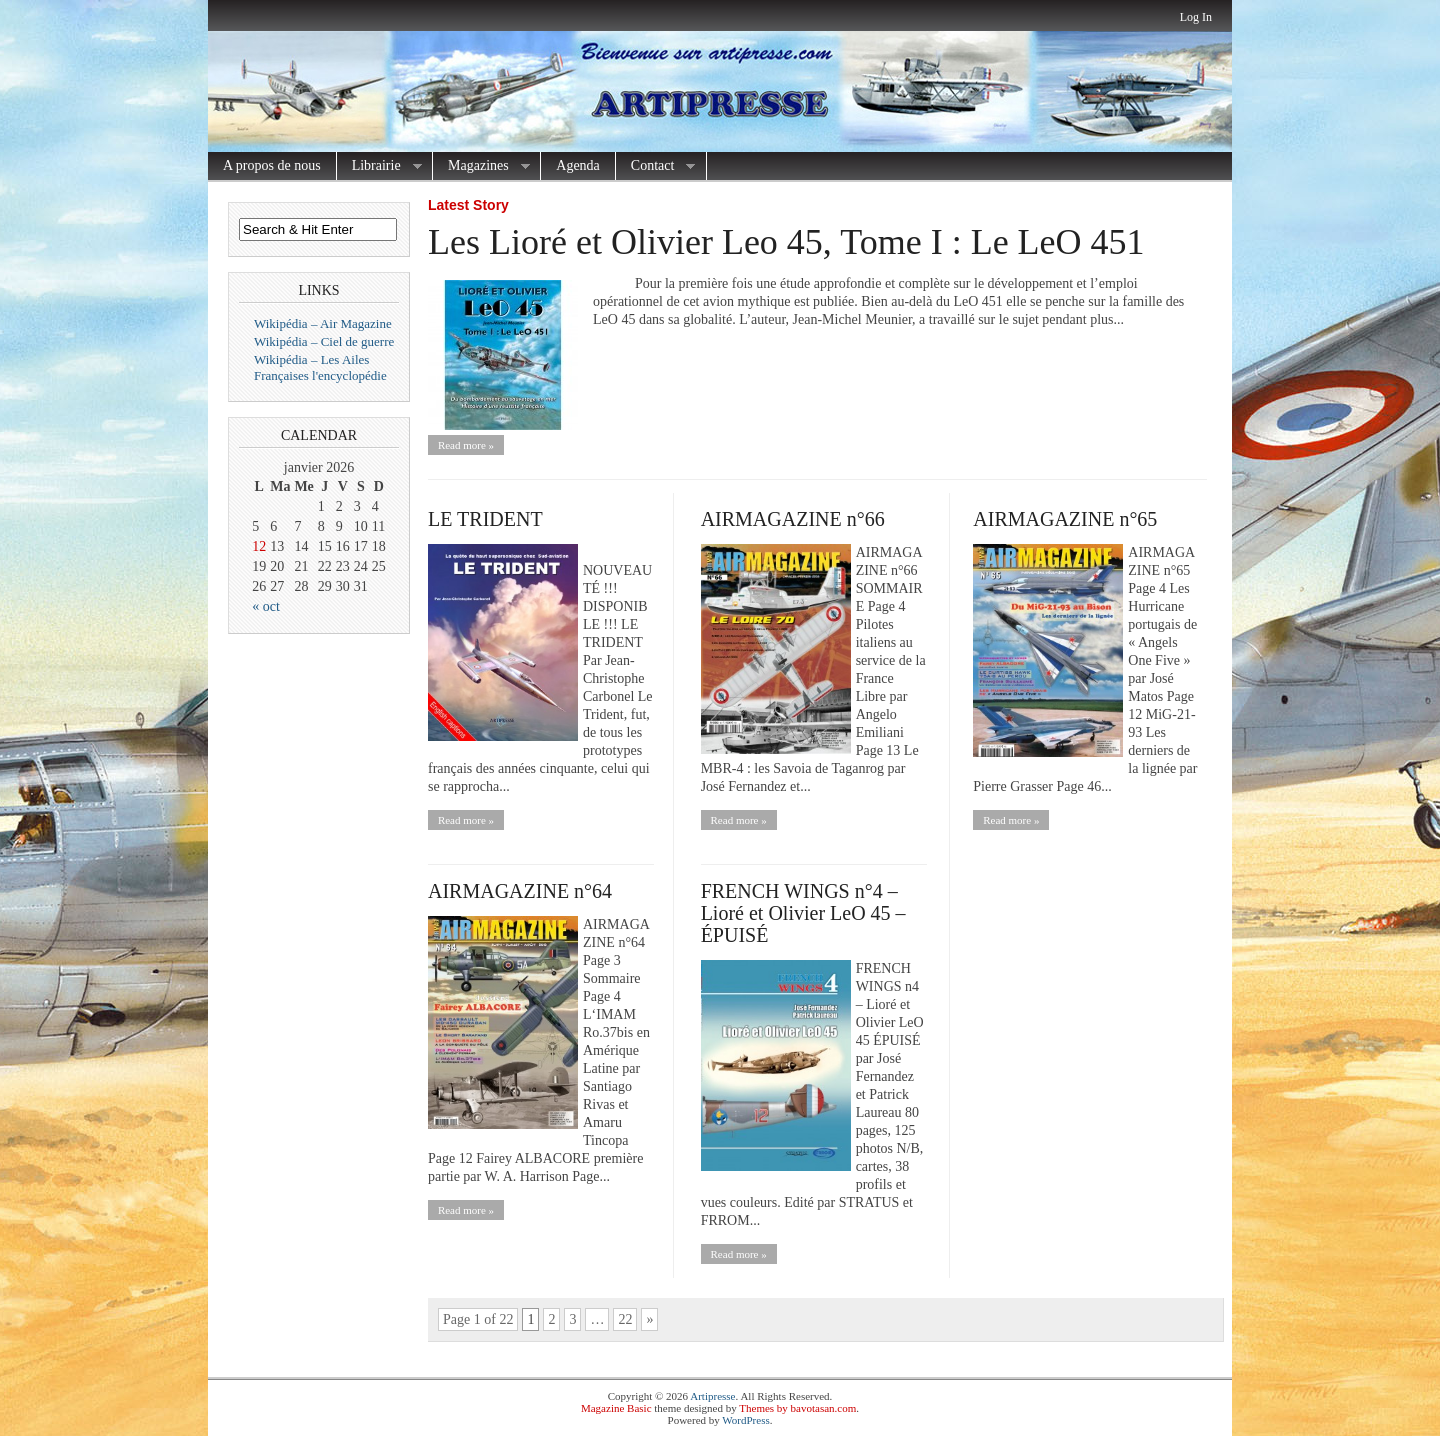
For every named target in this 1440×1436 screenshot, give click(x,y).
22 (625, 1319)
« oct (266, 606)
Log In (1196, 17)
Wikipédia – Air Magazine (323, 323)
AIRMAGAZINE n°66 (793, 519)
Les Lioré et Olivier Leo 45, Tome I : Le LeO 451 (786, 242)
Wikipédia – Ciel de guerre (324, 341)
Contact (656, 166)
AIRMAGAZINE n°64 (520, 891)
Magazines (481, 166)
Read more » (466, 445)
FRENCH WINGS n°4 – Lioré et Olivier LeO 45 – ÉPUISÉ (803, 913)
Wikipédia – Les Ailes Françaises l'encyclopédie (320, 367)
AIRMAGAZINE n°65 (1065, 519)
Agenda (578, 165)
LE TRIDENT (485, 519)
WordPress (745, 1420)
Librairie (379, 166)
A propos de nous (272, 165)
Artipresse (712, 1396)
